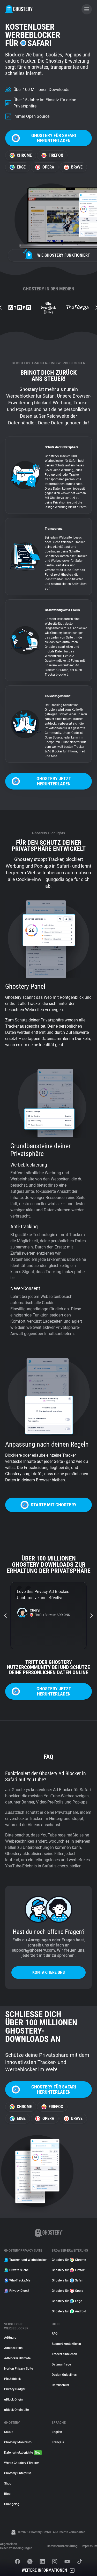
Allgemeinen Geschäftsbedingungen (16, 2546)
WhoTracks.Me (17, 2280)
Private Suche (16, 2270)
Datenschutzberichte (23, 2452)
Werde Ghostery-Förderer (21, 2463)
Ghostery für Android (69, 2311)
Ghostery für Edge (67, 2301)
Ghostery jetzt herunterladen (41, 781)
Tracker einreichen (64, 2354)
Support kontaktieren (66, 2344)
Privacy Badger (14, 2389)
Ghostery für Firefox (68, 2270)
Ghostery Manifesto (18, 2442)
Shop (7, 2483)
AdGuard (10, 2337)
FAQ (54, 2333)
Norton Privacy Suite (18, 2368)
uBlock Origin (13, 2399)
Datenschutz (60, 2385)
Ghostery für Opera (67, 2291)
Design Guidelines (64, 2375)
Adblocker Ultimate (17, 2358)
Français (58, 2442)
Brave (73, 167)
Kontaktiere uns (48, 1972)
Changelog (11, 2504)
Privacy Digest (16, 2291)
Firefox (52, 155)
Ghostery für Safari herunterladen (44, 138)
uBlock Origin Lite (16, 2410)
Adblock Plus (13, 2348)
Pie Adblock (12, 2379)
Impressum (89, 2546)
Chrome (21, 155)
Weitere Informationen (48, 2570)
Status (8, 2432)
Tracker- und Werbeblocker (25, 2260)
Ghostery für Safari (67, 2280)
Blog (7, 2494)
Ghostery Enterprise (17, 2473)
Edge (18, 167)
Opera (44, 167)
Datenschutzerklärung (62, 2546)
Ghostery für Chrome (69, 2260)
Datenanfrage (61, 2364)
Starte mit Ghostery (48, 1505)
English (57, 2432)
